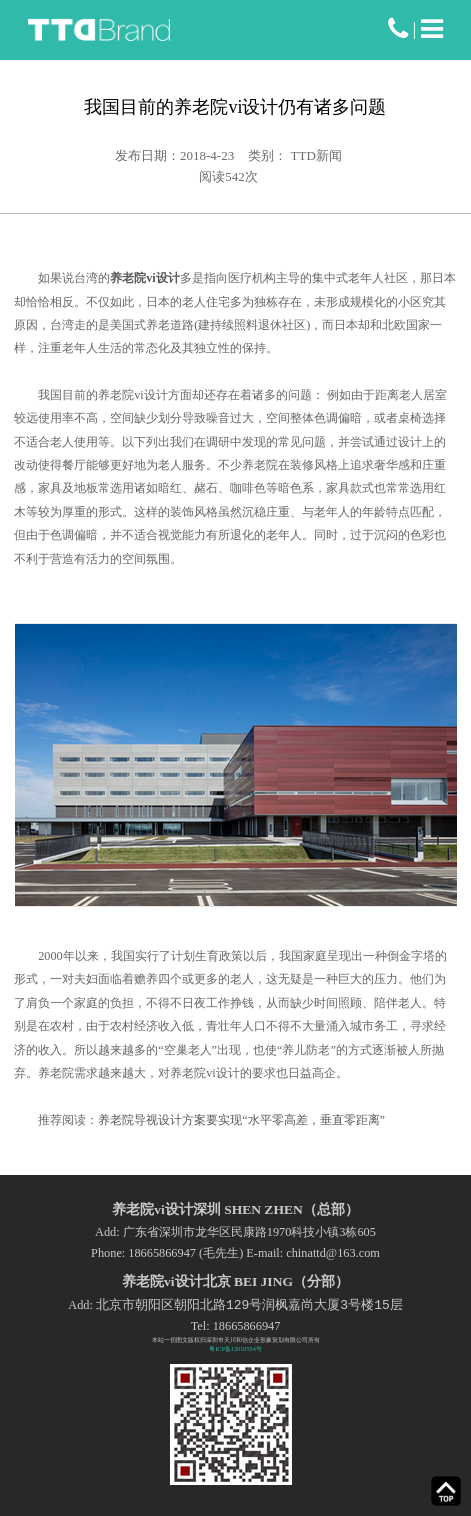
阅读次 (228, 176)
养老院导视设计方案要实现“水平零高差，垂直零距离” (241, 1120)
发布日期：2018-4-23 (174, 155)
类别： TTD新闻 (295, 155)
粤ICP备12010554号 (235, 1348)
